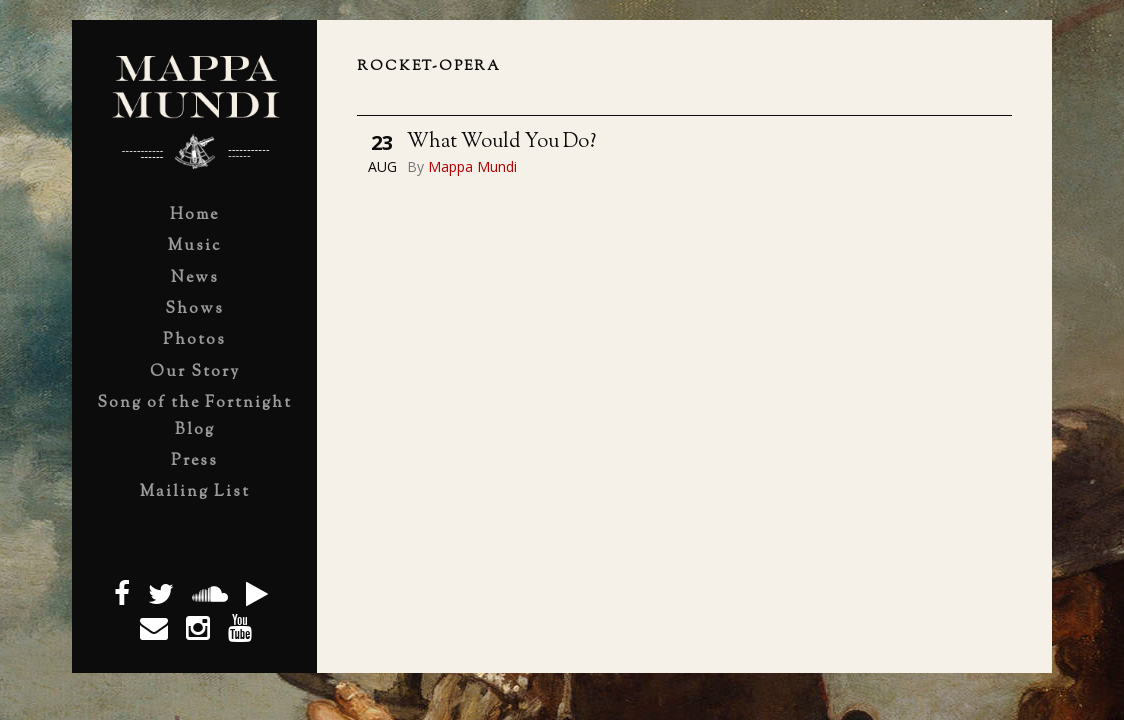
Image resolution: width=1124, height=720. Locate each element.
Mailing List (195, 492)
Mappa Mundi (472, 166)
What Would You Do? (501, 142)
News (195, 278)
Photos (194, 340)
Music (194, 246)
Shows (194, 309)
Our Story (195, 372)
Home (194, 215)
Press (194, 461)
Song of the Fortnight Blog (194, 416)
